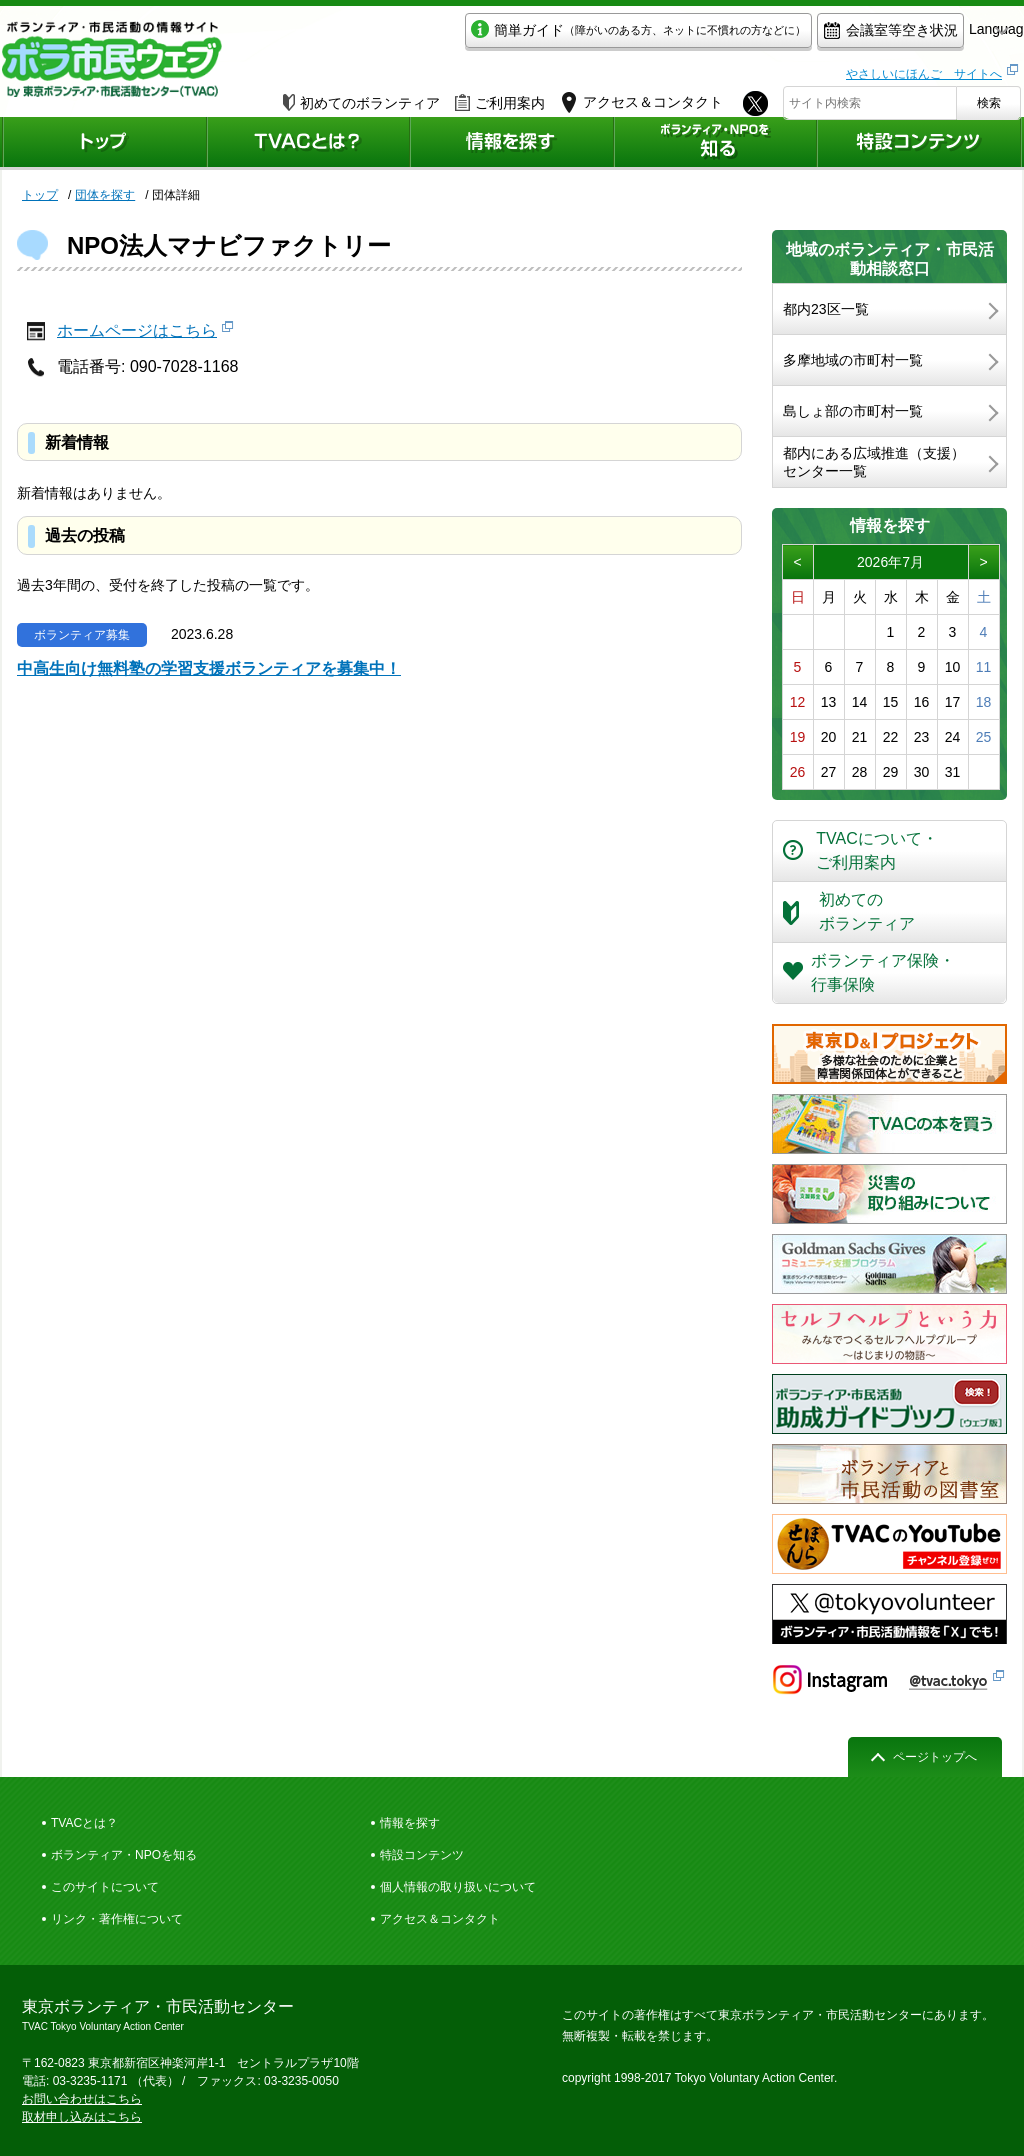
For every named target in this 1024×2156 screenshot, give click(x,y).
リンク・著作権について (117, 1919)
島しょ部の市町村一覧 (853, 411)
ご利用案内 (500, 97)
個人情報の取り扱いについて (458, 1887)
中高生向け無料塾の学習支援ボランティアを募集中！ (209, 668)
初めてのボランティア (361, 97)
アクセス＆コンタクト (440, 1919)
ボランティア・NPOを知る (124, 1855)
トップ (40, 195)
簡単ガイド (545, 36)
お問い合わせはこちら (82, 2099)
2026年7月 (890, 562)
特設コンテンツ (422, 1855)
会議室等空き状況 (797, 36)
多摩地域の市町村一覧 (853, 360)
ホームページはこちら (137, 330)
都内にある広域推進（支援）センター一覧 (874, 462)
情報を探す (410, 1823)
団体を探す (105, 195)
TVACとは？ (84, 1823)
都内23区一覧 (826, 309)
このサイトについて (105, 1887)
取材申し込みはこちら (82, 2117)
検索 (989, 97)
